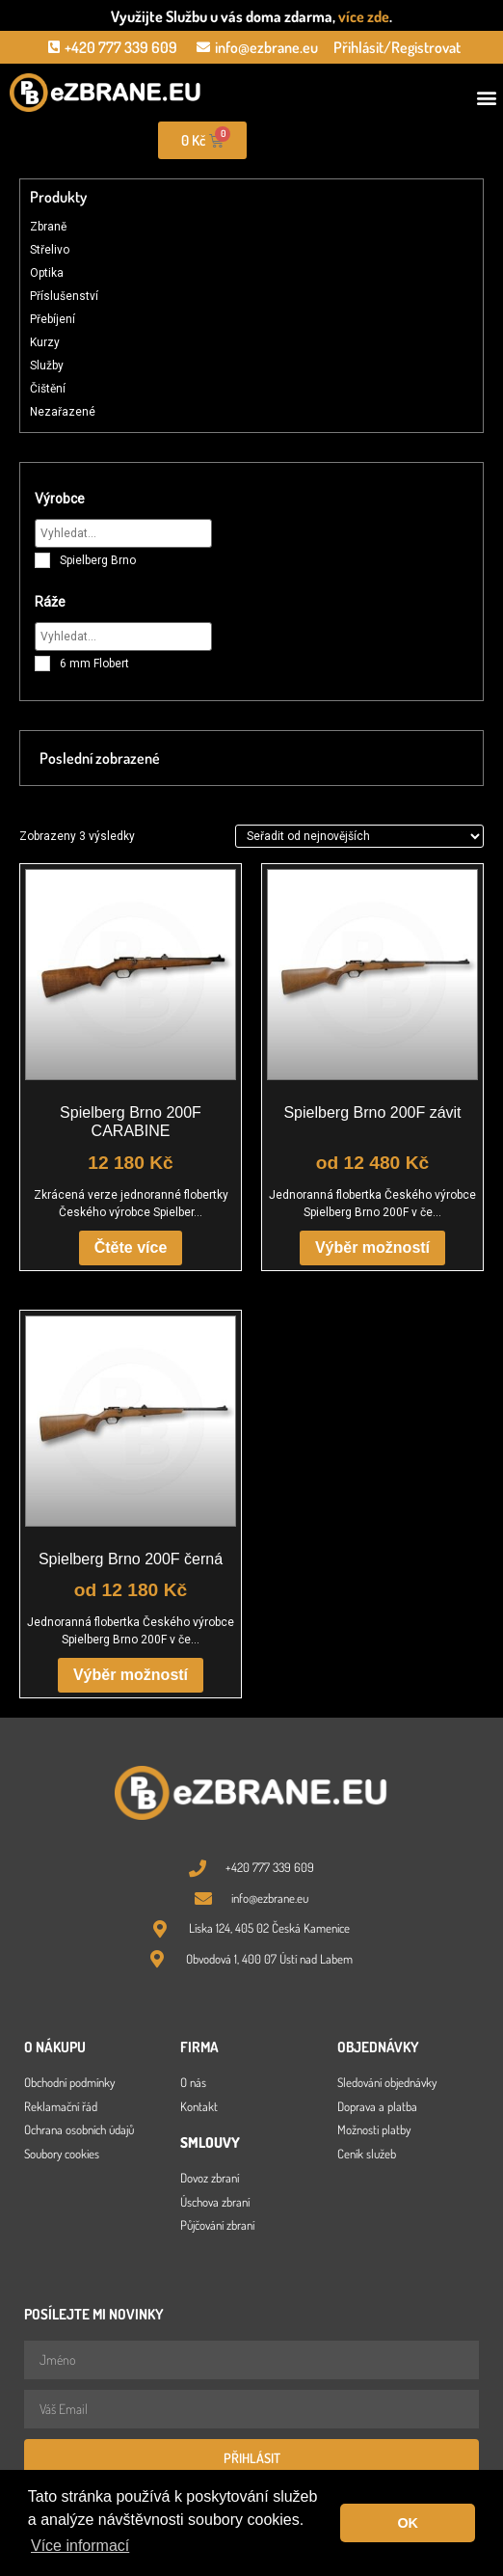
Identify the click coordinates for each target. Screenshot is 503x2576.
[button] (487, 98)
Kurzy (45, 342)
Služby (47, 365)
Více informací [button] (80, 2545)
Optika (47, 273)
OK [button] (407, 2523)
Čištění (48, 388)
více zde (363, 16)
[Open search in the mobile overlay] (377, 139)
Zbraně (48, 226)
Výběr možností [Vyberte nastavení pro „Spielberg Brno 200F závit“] (372, 1247)
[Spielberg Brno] (42, 560)
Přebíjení (52, 319)
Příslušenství (64, 296)
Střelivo (49, 250)
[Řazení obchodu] (359, 836)
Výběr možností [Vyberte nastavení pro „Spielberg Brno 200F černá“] (130, 1675)
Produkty (58, 196)
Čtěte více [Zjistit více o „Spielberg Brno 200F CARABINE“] (131, 1247)
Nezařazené (62, 412)
